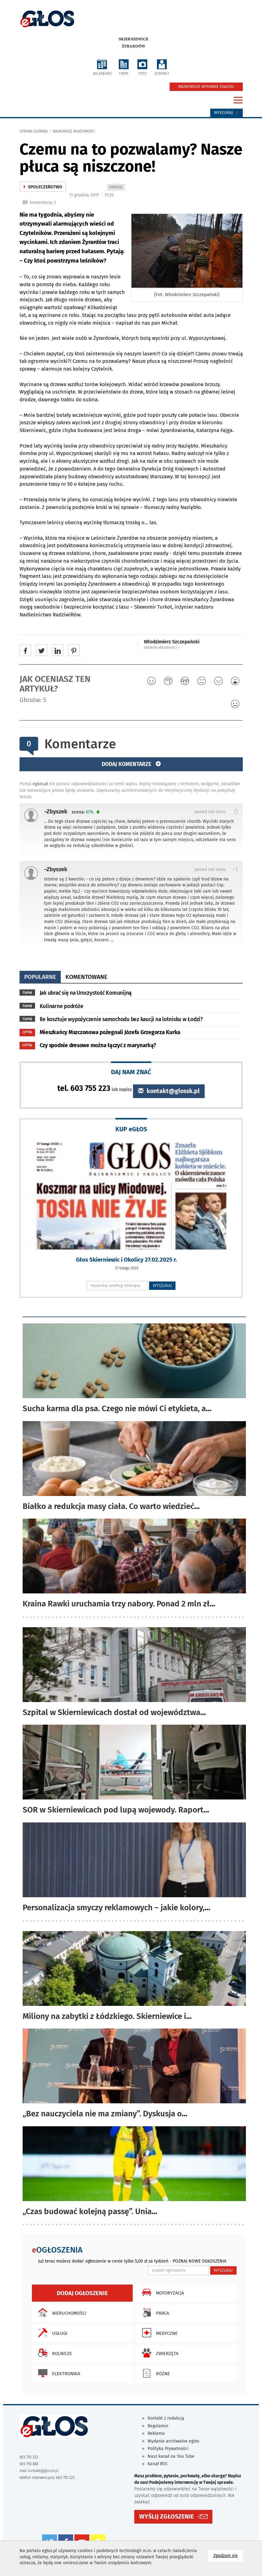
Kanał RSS (157, 2463)
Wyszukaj (226, 112)
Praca (154, 2312)
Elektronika (57, 2373)
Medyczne (158, 2332)
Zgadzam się (228, 2555)
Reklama (156, 2433)
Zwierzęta (158, 2353)
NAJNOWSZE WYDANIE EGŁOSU (206, 86)
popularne (40, 976)
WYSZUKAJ (162, 1285)
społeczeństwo (42, 187)
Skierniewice (133, 39)
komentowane (86, 976)
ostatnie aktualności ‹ (161, 647)
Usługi (51, 2332)
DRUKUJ (117, 187)
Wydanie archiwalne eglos (173, 2441)
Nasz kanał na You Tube (171, 2456)
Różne (154, 2373)
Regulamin (158, 2426)
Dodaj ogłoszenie (82, 2293)
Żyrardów (133, 46)
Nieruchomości (60, 2312)
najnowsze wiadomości (74, 131)
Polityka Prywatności (168, 2448)
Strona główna (34, 131)
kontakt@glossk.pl (169, 1091)
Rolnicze (53, 2353)
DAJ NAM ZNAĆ (131, 1071)
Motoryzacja (161, 2292)
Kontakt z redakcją (166, 2418)
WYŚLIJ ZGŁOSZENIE (166, 2516)
